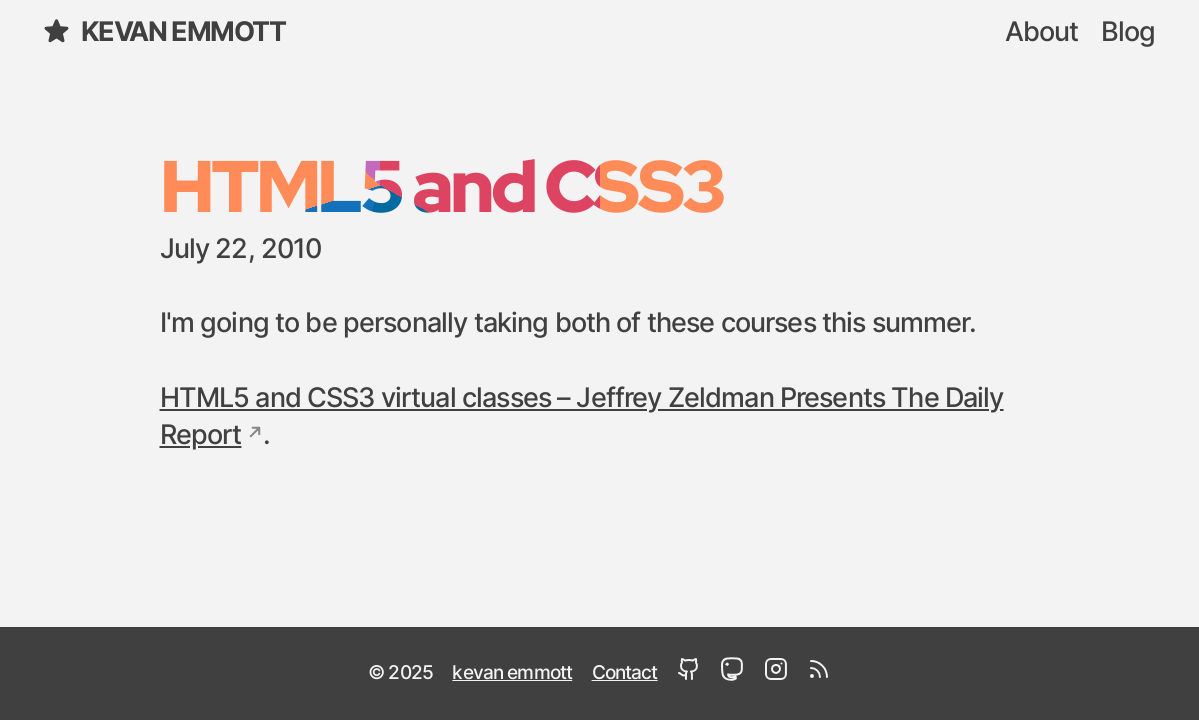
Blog (1128, 33)
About (1042, 33)
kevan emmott (164, 31)
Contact (625, 673)
